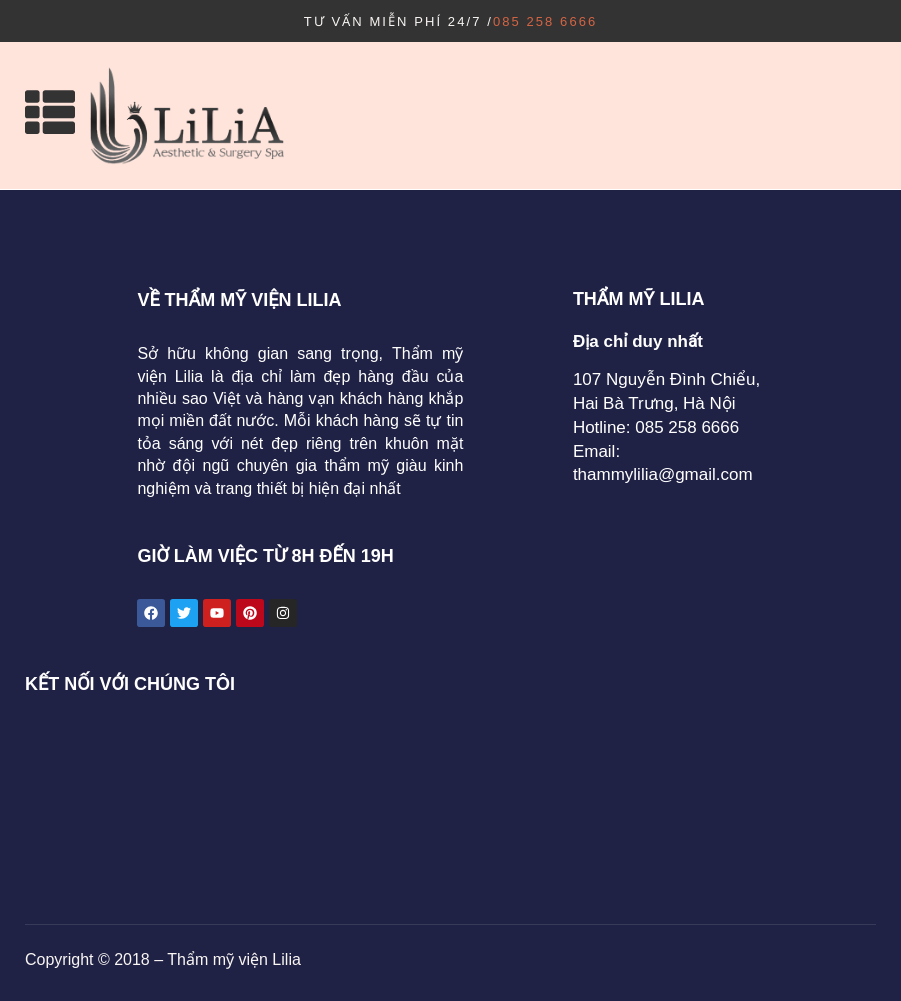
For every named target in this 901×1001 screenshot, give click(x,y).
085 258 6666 (545, 21)
